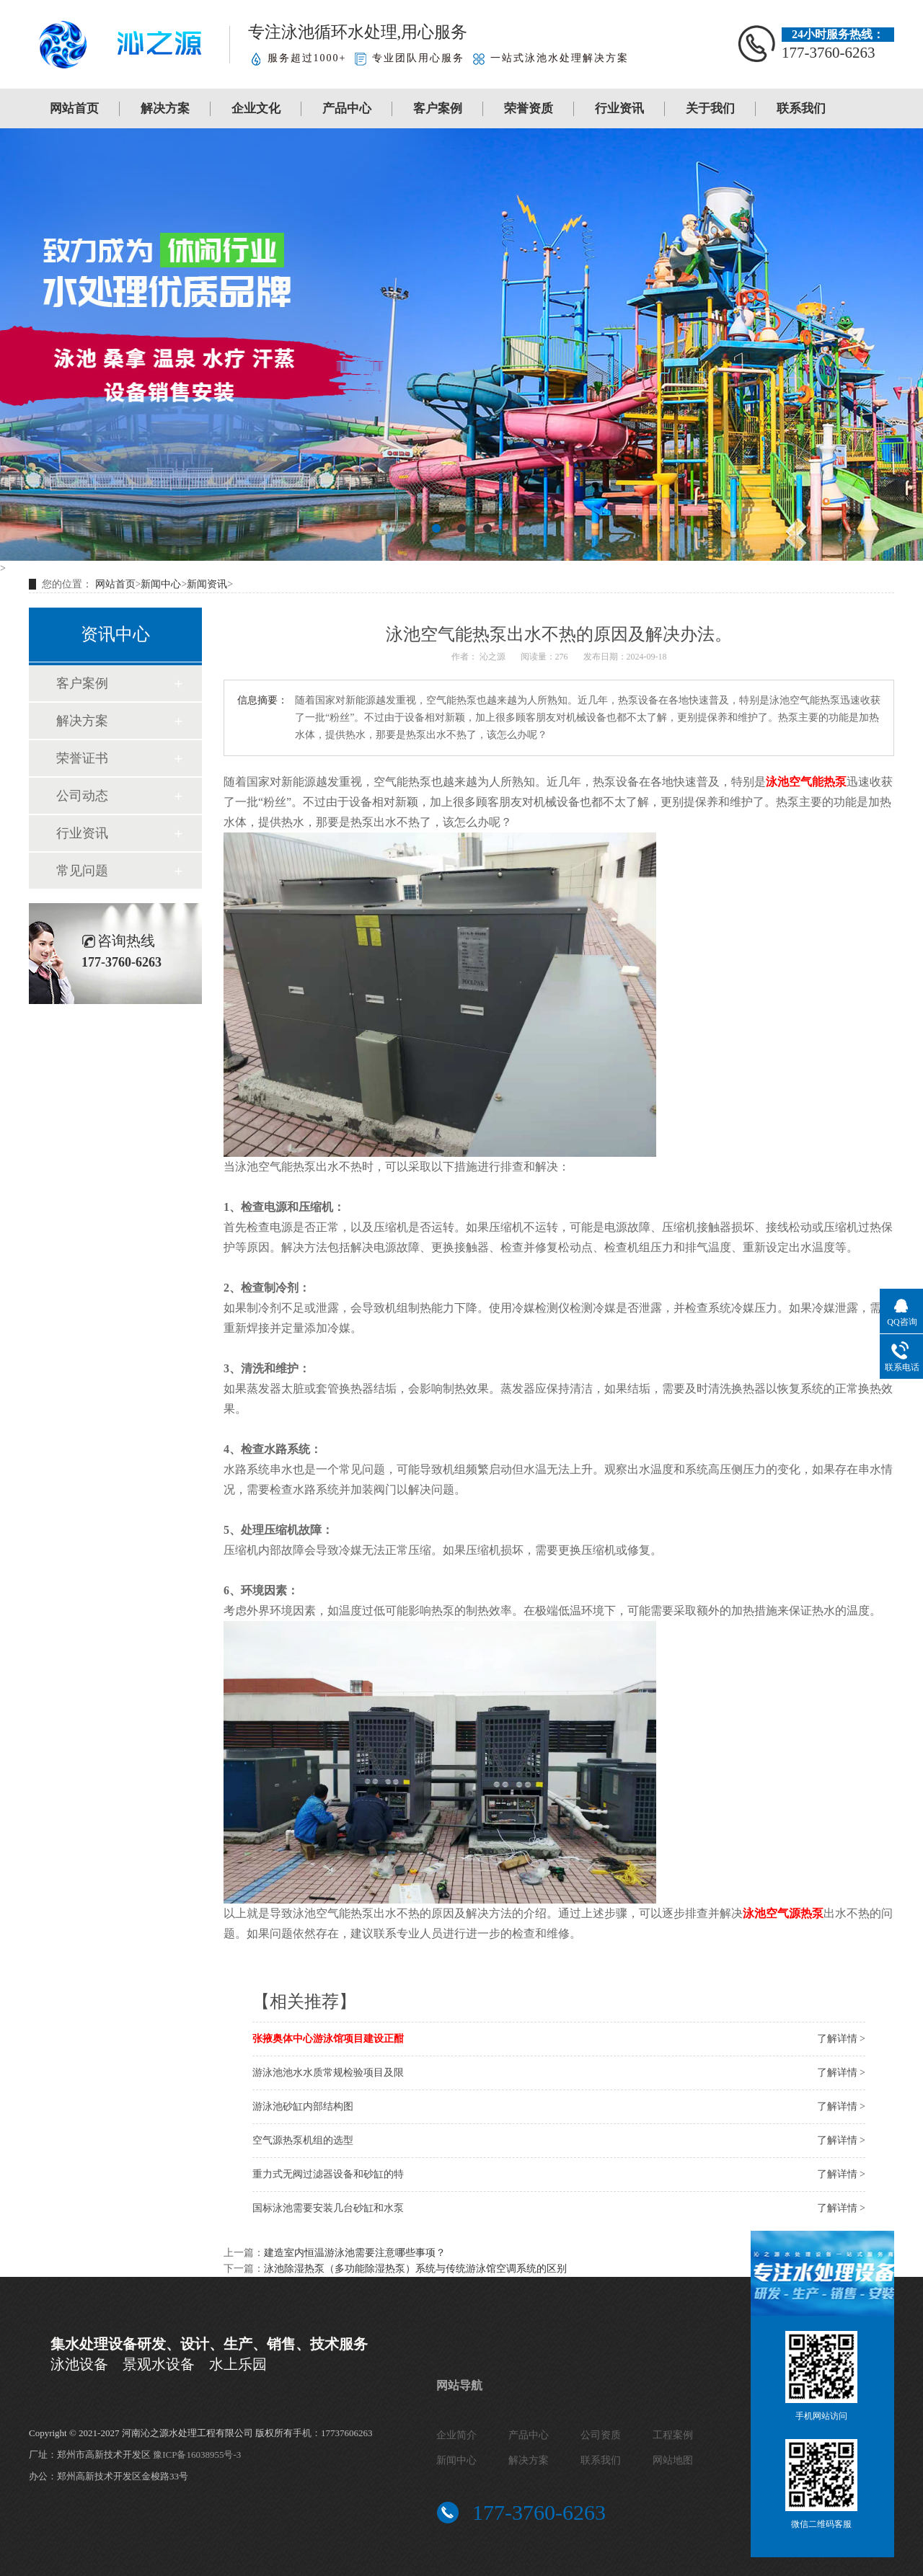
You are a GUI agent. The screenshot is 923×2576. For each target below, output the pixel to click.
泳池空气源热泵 (783, 1913)
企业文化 (256, 108)
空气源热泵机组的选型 (302, 2140)
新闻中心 (161, 584)
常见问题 (82, 870)
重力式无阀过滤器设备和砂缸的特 (328, 2174)
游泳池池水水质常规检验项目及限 (328, 2072)
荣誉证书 (82, 758)
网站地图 (673, 2460)
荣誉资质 (528, 108)
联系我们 (801, 108)
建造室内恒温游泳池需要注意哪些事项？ (355, 2252)
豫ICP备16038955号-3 (197, 2454)
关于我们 (710, 108)
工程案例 (673, 2435)
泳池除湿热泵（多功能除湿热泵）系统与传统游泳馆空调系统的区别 (415, 2268)
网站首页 (74, 108)
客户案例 (437, 108)
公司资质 (600, 2435)
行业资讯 (619, 108)
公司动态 (82, 796)
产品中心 (346, 108)
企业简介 (456, 2435)
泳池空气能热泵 (806, 782)
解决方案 (165, 108)
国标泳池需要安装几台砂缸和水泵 (328, 2208)
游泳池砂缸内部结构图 (302, 2106)
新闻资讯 (207, 584)
